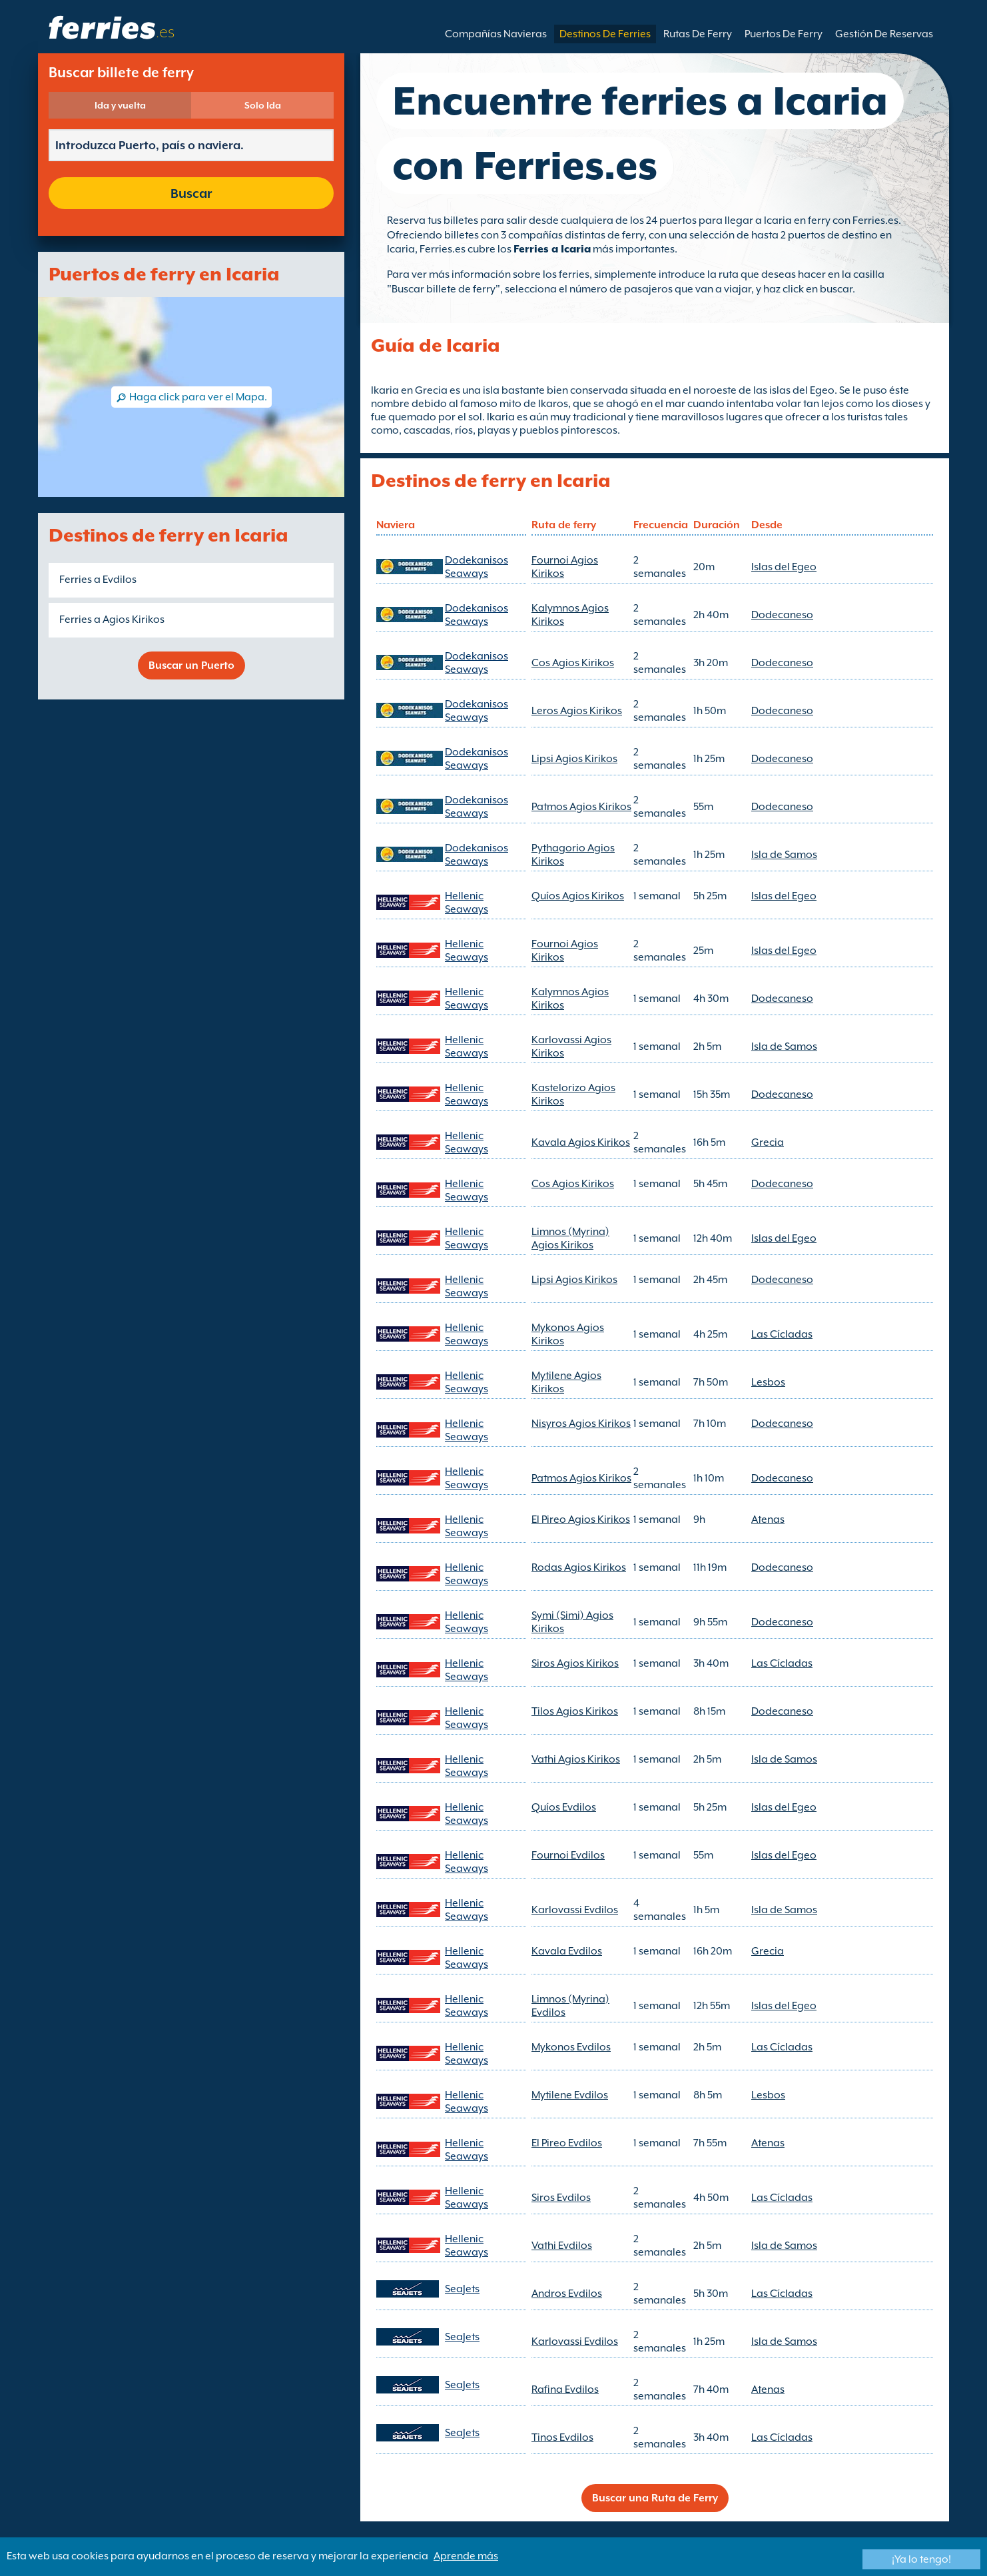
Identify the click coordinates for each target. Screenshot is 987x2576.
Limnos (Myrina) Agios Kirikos (570, 1238)
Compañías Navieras (496, 34)
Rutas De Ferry (697, 34)
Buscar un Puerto (191, 665)
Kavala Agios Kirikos (580, 1142)
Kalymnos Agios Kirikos (570, 615)
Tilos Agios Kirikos (574, 1711)
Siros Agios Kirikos (575, 1663)
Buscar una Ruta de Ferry (655, 2498)
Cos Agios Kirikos (572, 663)
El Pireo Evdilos (566, 2143)
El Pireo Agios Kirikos (580, 1519)
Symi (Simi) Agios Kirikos (572, 1622)
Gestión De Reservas (884, 34)
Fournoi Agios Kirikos (564, 567)
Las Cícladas (782, 1334)
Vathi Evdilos (561, 2246)
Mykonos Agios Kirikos (567, 1334)
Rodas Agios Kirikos (578, 1567)
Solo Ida (262, 105)
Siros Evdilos (561, 2198)
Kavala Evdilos (566, 1951)
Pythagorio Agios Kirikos (573, 854)
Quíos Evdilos (563, 1807)
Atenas (768, 1519)
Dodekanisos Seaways (476, 567)
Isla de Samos (784, 855)
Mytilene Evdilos (569, 2095)
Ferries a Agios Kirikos (111, 620)
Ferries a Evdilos (98, 580)
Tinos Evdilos (562, 2437)
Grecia (767, 1142)
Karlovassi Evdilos (574, 1910)
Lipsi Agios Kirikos (574, 759)
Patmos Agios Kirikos (581, 807)
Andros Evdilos (566, 2294)
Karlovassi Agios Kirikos (571, 1046)
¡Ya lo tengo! (921, 2559)
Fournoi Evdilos (568, 1855)
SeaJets (462, 2289)
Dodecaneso (782, 615)
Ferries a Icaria (552, 249)
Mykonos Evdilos (571, 2047)
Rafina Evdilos (565, 2389)
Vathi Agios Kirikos (575, 1759)
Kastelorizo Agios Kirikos (573, 1094)
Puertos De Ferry (783, 34)
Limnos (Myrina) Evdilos (570, 2005)
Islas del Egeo (784, 567)
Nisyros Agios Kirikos (581, 1424)
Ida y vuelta (120, 105)
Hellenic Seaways (466, 902)
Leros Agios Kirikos (576, 711)
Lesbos (768, 1382)
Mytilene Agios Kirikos (566, 1382)
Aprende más (466, 2556)
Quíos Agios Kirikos (577, 896)
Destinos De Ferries (605, 34)
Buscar (191, 193)
